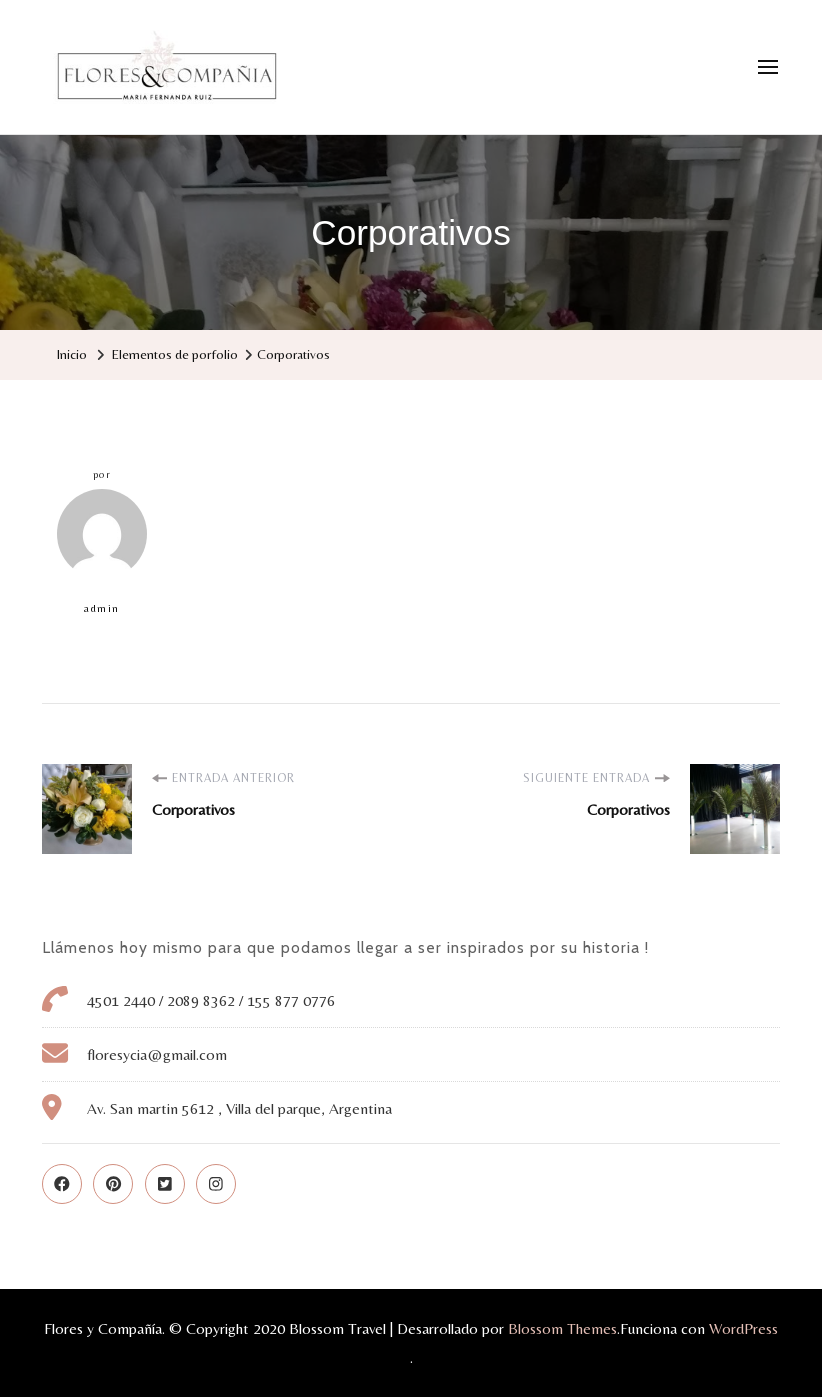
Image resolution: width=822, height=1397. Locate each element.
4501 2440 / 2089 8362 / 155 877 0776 (211, 1000)
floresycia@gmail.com (157, 1054)
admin (102, 551)
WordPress (743, 1328)
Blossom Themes (562, 1328)
